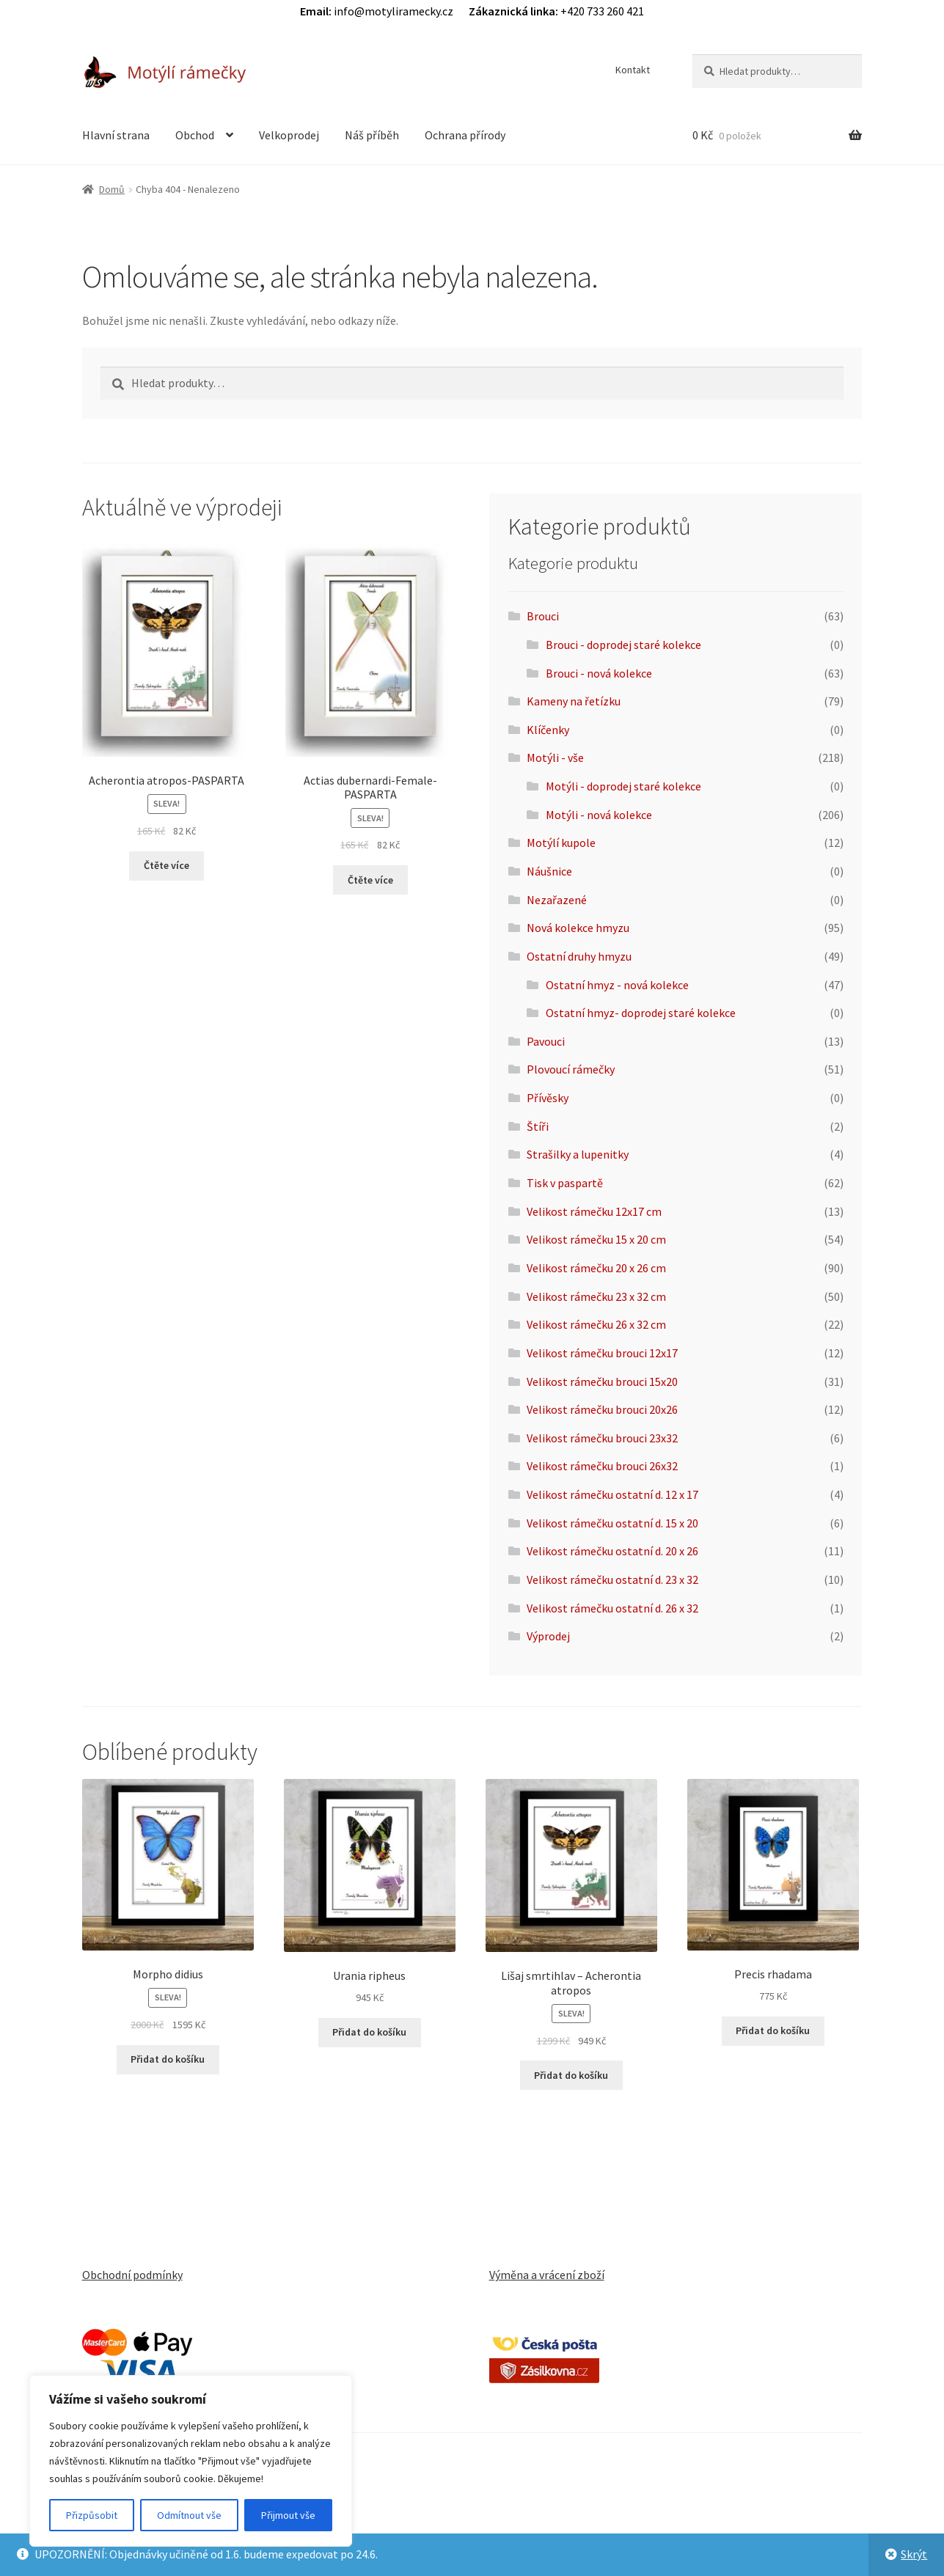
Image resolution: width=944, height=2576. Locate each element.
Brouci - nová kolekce (599, 673)
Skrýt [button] (914, 2554)
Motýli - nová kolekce (599, 814)
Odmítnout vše (189, 2515)
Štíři (538, 1126)
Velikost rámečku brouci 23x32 (602, 1438)
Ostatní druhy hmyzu (579, 956)
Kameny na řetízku (574, 701)
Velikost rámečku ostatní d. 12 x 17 (612, 1494)
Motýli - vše (555, 757)
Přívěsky (547, 1097)
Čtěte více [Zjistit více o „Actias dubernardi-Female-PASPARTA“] (370, 880)
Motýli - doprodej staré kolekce (623, 786)
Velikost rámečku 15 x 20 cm (596, 1239)
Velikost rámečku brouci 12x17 (602, 1353)
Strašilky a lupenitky (578, 1154)
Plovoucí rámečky (571, 1069)
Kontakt (632, 69)
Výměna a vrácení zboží (546, 2274)
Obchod (194, 135)
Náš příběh (372, 135)
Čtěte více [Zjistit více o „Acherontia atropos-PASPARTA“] (166, 865)
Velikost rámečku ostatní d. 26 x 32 (612, 1608)
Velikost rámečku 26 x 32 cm (596, 1324)
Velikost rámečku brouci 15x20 (602, 1381)
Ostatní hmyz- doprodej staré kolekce (641, 1012)
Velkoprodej (289, 135)
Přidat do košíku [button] (168, 2059)
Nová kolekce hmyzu (578, 927)
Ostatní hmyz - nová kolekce (617, 984)
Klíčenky (548, 729)
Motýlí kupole (561, 842)
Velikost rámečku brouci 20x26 (602, 1409)
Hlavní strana (116, 135)
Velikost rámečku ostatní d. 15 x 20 (612, 1523)
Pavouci (546, 1041)
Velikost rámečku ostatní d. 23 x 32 (612, 1579)
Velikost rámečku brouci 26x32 (602, 1465)
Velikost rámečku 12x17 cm (594, 1211)
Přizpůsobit (91, 2515)
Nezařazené (557, 899)
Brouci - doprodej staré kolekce (623, 644)
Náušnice (549, 871)
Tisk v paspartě (565, 1182)
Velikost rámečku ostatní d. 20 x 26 (612, 1551)
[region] (190, 2461)
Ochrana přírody (465, 135)
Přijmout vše (288, 2515)
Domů (112, 189)
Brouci (543, 616)
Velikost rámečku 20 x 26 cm (596, 1268)
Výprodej (548, 1636)
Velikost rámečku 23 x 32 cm (596, 1296)
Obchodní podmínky (132, 2274)
